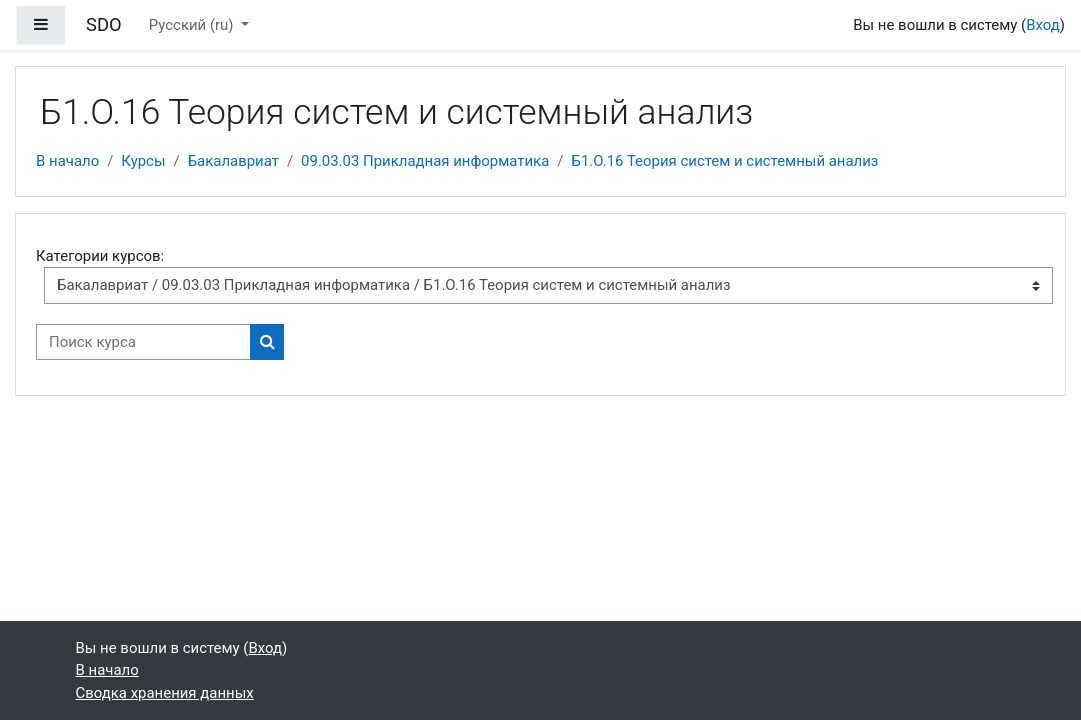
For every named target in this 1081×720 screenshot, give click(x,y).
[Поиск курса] (143, 342)
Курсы (143, 161)
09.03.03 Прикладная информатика (425, 161)
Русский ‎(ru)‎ (193, 25)
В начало (67, 161)
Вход (1043, 25)
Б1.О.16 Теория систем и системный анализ (724, 161)
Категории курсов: (100, 256)
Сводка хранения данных (165, 693)
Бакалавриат (233, 161)
